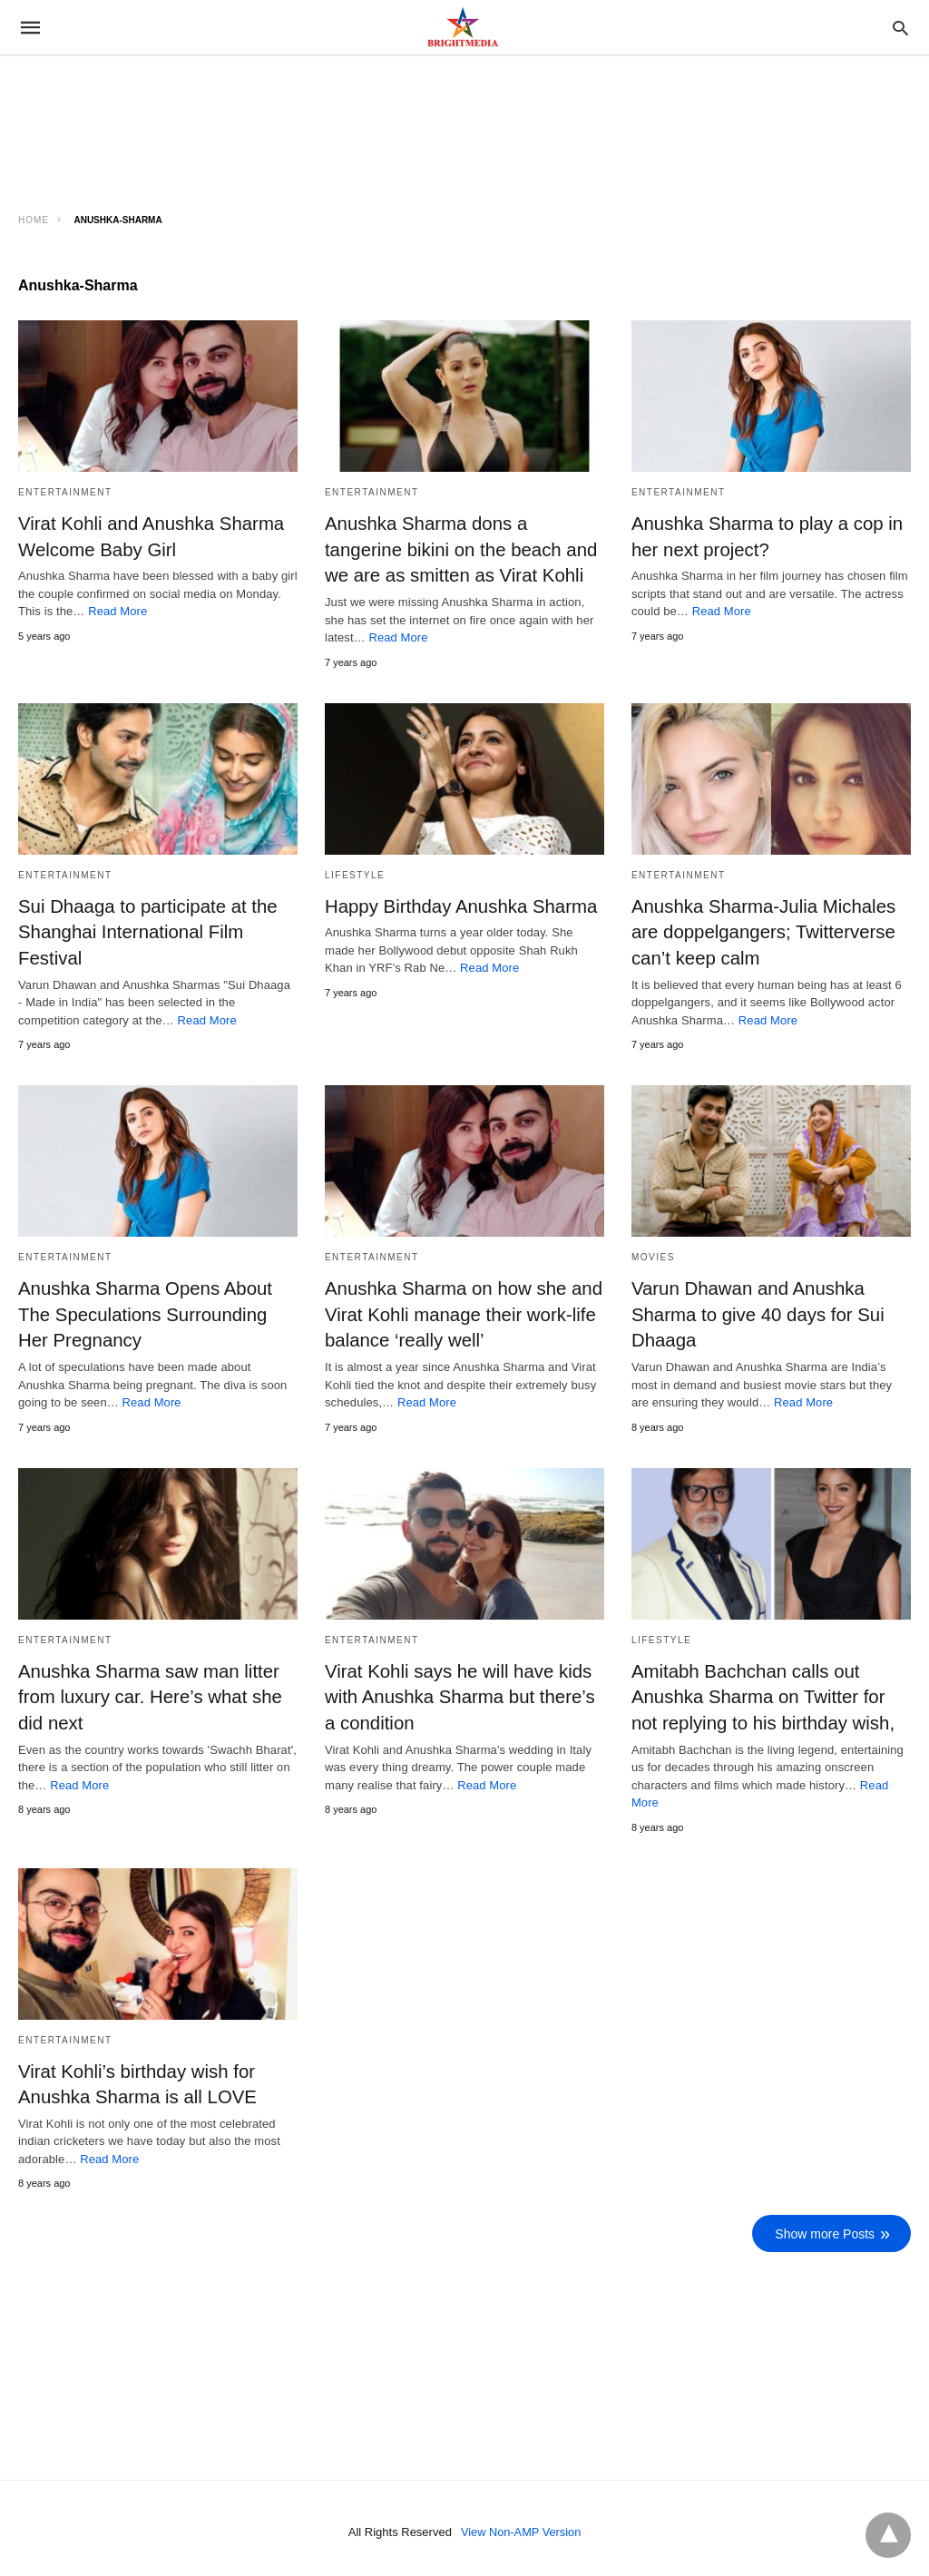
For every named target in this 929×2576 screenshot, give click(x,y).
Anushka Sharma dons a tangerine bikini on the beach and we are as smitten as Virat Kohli (458, 549)
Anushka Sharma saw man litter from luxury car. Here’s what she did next (147, 1692)
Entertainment (65, 492)
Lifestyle (355, 873)
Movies (653, 1254)
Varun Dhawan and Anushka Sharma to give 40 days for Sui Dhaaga (755, 1311)
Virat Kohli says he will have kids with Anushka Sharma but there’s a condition (457, 1692)
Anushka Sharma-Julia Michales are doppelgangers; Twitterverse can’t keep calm (761, 930)
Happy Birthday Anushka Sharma (458, 905)
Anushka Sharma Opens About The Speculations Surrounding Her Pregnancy (157, 1311)
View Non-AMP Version (521, 2525)
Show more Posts (825, 2226)
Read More (117, 610)
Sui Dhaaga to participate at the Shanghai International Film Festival (145, 930)
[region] (163, 115)
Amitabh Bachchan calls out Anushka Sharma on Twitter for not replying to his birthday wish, (771, 1692)
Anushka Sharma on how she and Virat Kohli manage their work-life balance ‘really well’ (461, 1311)
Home (33, 220)
